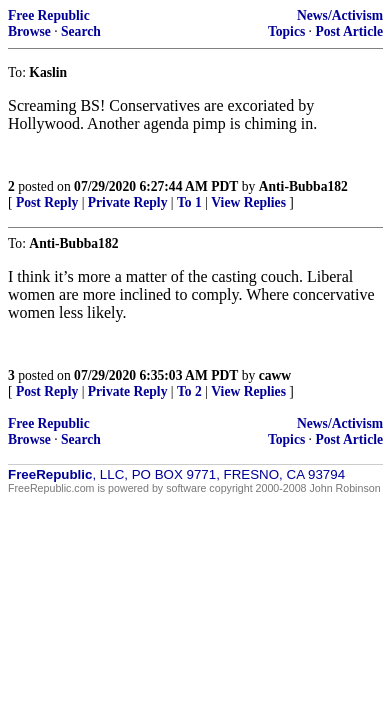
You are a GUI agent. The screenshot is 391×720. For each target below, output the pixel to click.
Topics (286, 31)
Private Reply (128, 202)
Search (81, 31)
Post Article (349, 31)
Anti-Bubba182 (303, 186)
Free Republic (49, 15)
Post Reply (47, 202)
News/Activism (340, 15)
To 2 (189, 391)
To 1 (189, 202)
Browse (29, 31)
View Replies (248, 202)
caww (275, 375)
